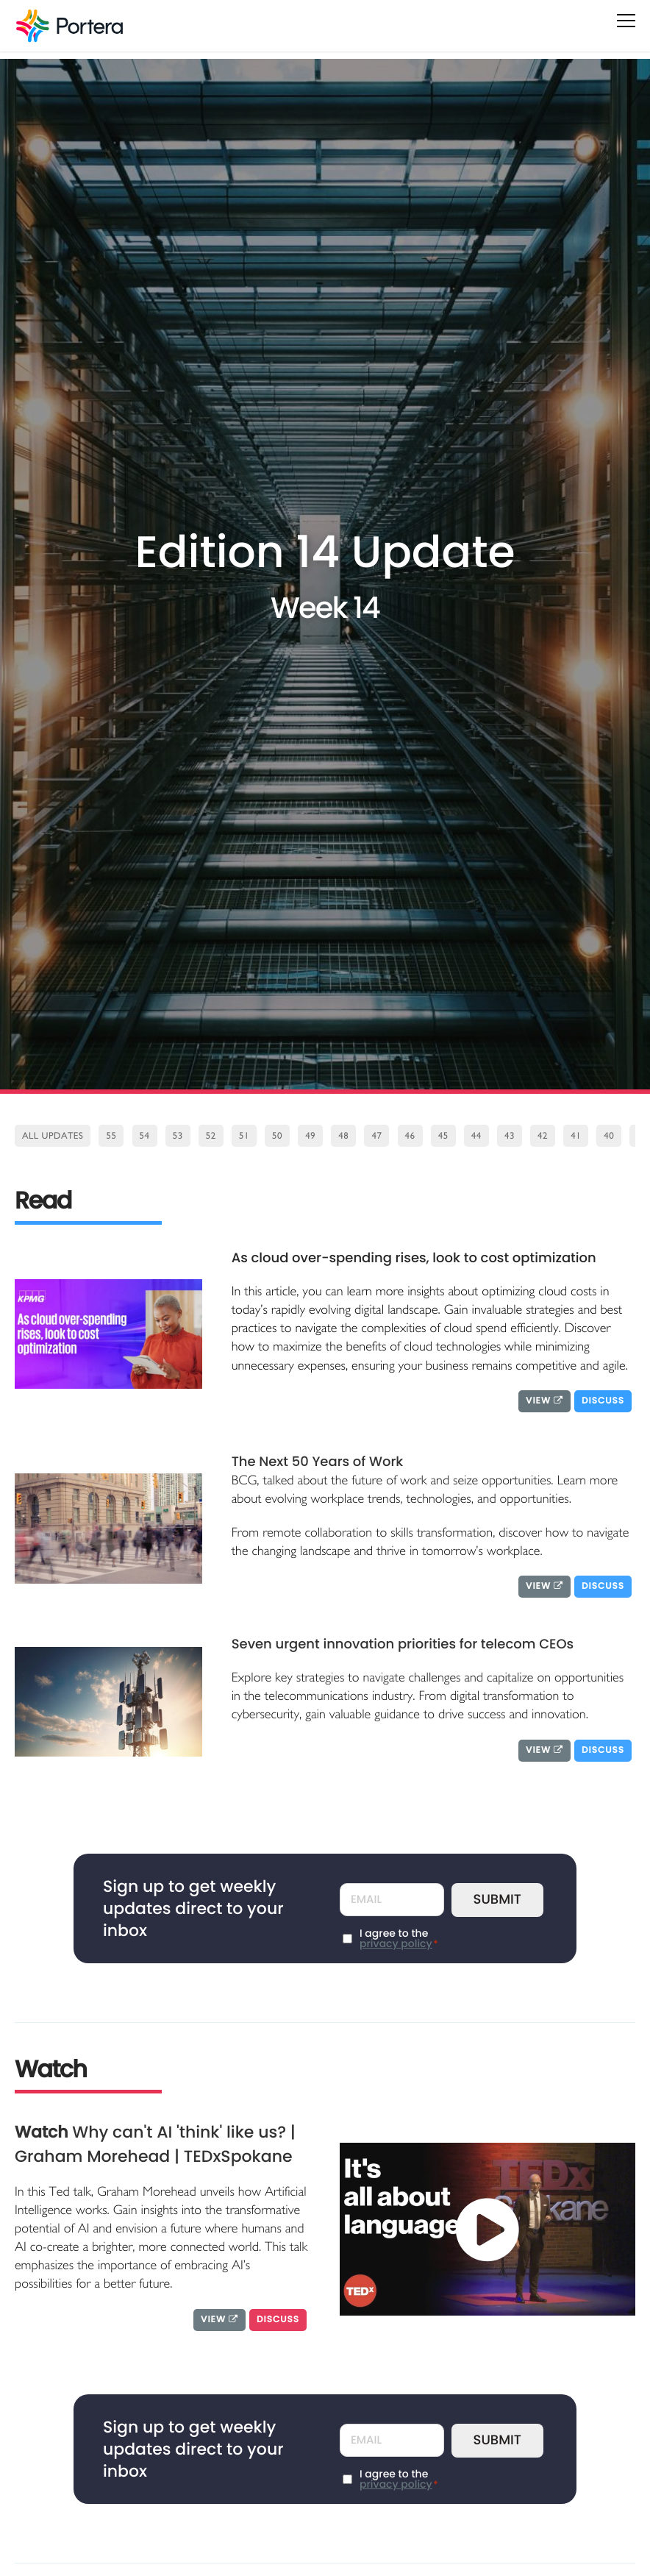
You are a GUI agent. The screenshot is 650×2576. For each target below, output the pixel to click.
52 (211, 1136)
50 (277, 1136)
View (544, 1401)
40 (609, 1136)
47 (376, 1136)
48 (343, 1136)
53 (178, 1136)
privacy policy (396, 1943)
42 (543, 1136)
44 (476, 1136)
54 (145, 1136)
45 (443, 1136)
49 (310, 1136)
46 (410, 1136)
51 (244, 1136)
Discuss (603, 1401)
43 (509, 1136)
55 (111, 1136)
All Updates (52, 1136)
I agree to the (399, 1938)
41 (576, 1136)
